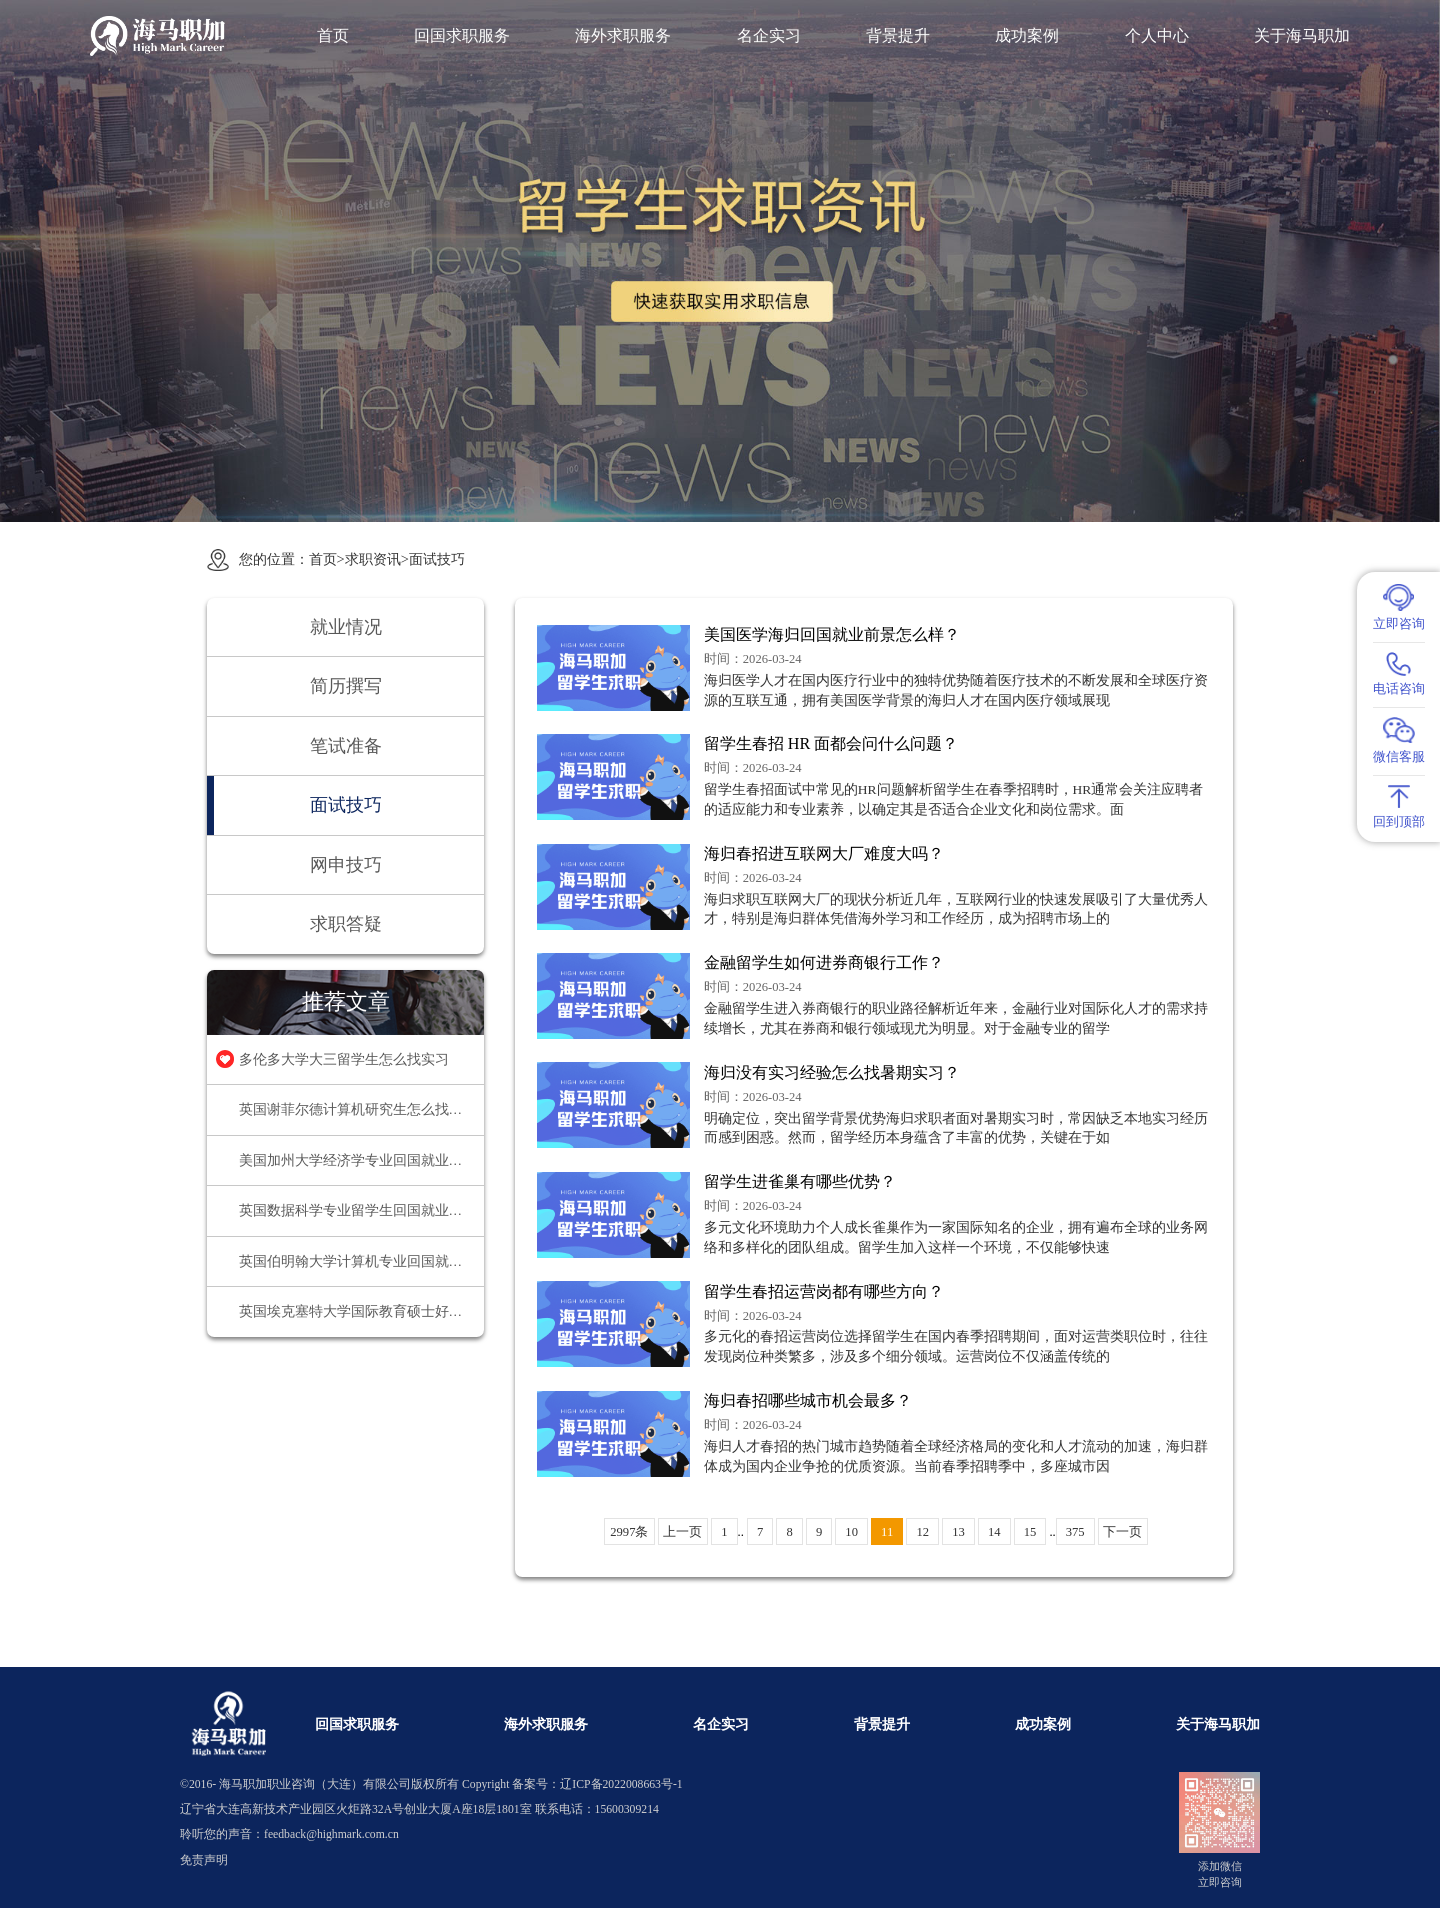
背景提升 (898, 36)
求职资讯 (373, 559)
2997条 (629, 1532)
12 (922, 1532)
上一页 (682, 1532)
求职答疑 (346, 924)
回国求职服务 (462, 36)
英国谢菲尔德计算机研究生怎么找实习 (358, 1109)
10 (851, 1532)
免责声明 (204, 1860)
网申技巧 (346, 865)
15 (1030, 1532)
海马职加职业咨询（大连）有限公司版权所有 (339, 1784)
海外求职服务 (623, 36)
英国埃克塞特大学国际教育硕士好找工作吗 (362, 1311)
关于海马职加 (1302, 36)
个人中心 (1157, 36)
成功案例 (1027, 36)
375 (1075, 1532)
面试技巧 (437, 559)
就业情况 (346, 627)
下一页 (1122, 1532)
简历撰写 (346, 686)
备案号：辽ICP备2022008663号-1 (597, 1784)
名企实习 (769, 36)
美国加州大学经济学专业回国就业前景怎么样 (362, 1160)
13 (958, 1532)
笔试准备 (346, 746)
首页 (333, 36)
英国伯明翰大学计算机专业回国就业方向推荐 (362, 1261)
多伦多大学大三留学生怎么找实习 (344, 1059)
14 (994, 1532)
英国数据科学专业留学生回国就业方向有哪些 (362, 1210)
